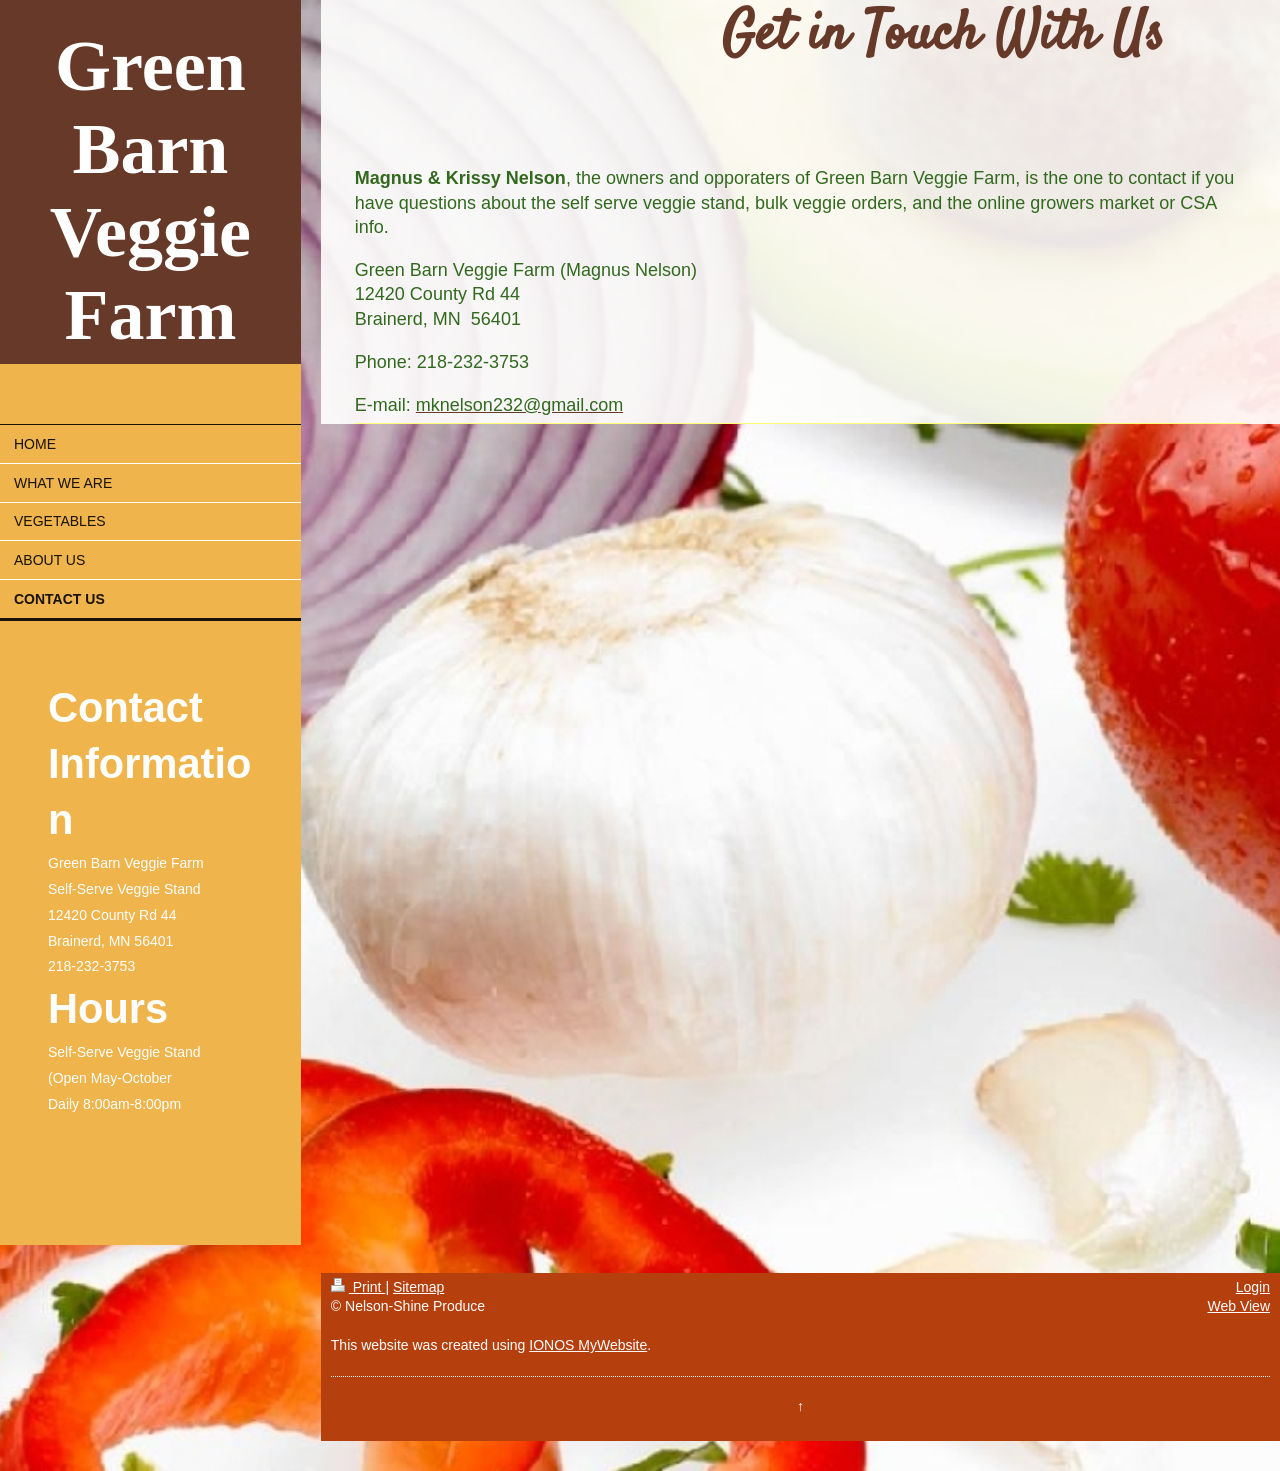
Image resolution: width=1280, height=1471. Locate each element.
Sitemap (418, 1287)
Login (1253, 1287)
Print (358, 1287)
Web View (1238, 1306)
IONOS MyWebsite (588, 1345)
